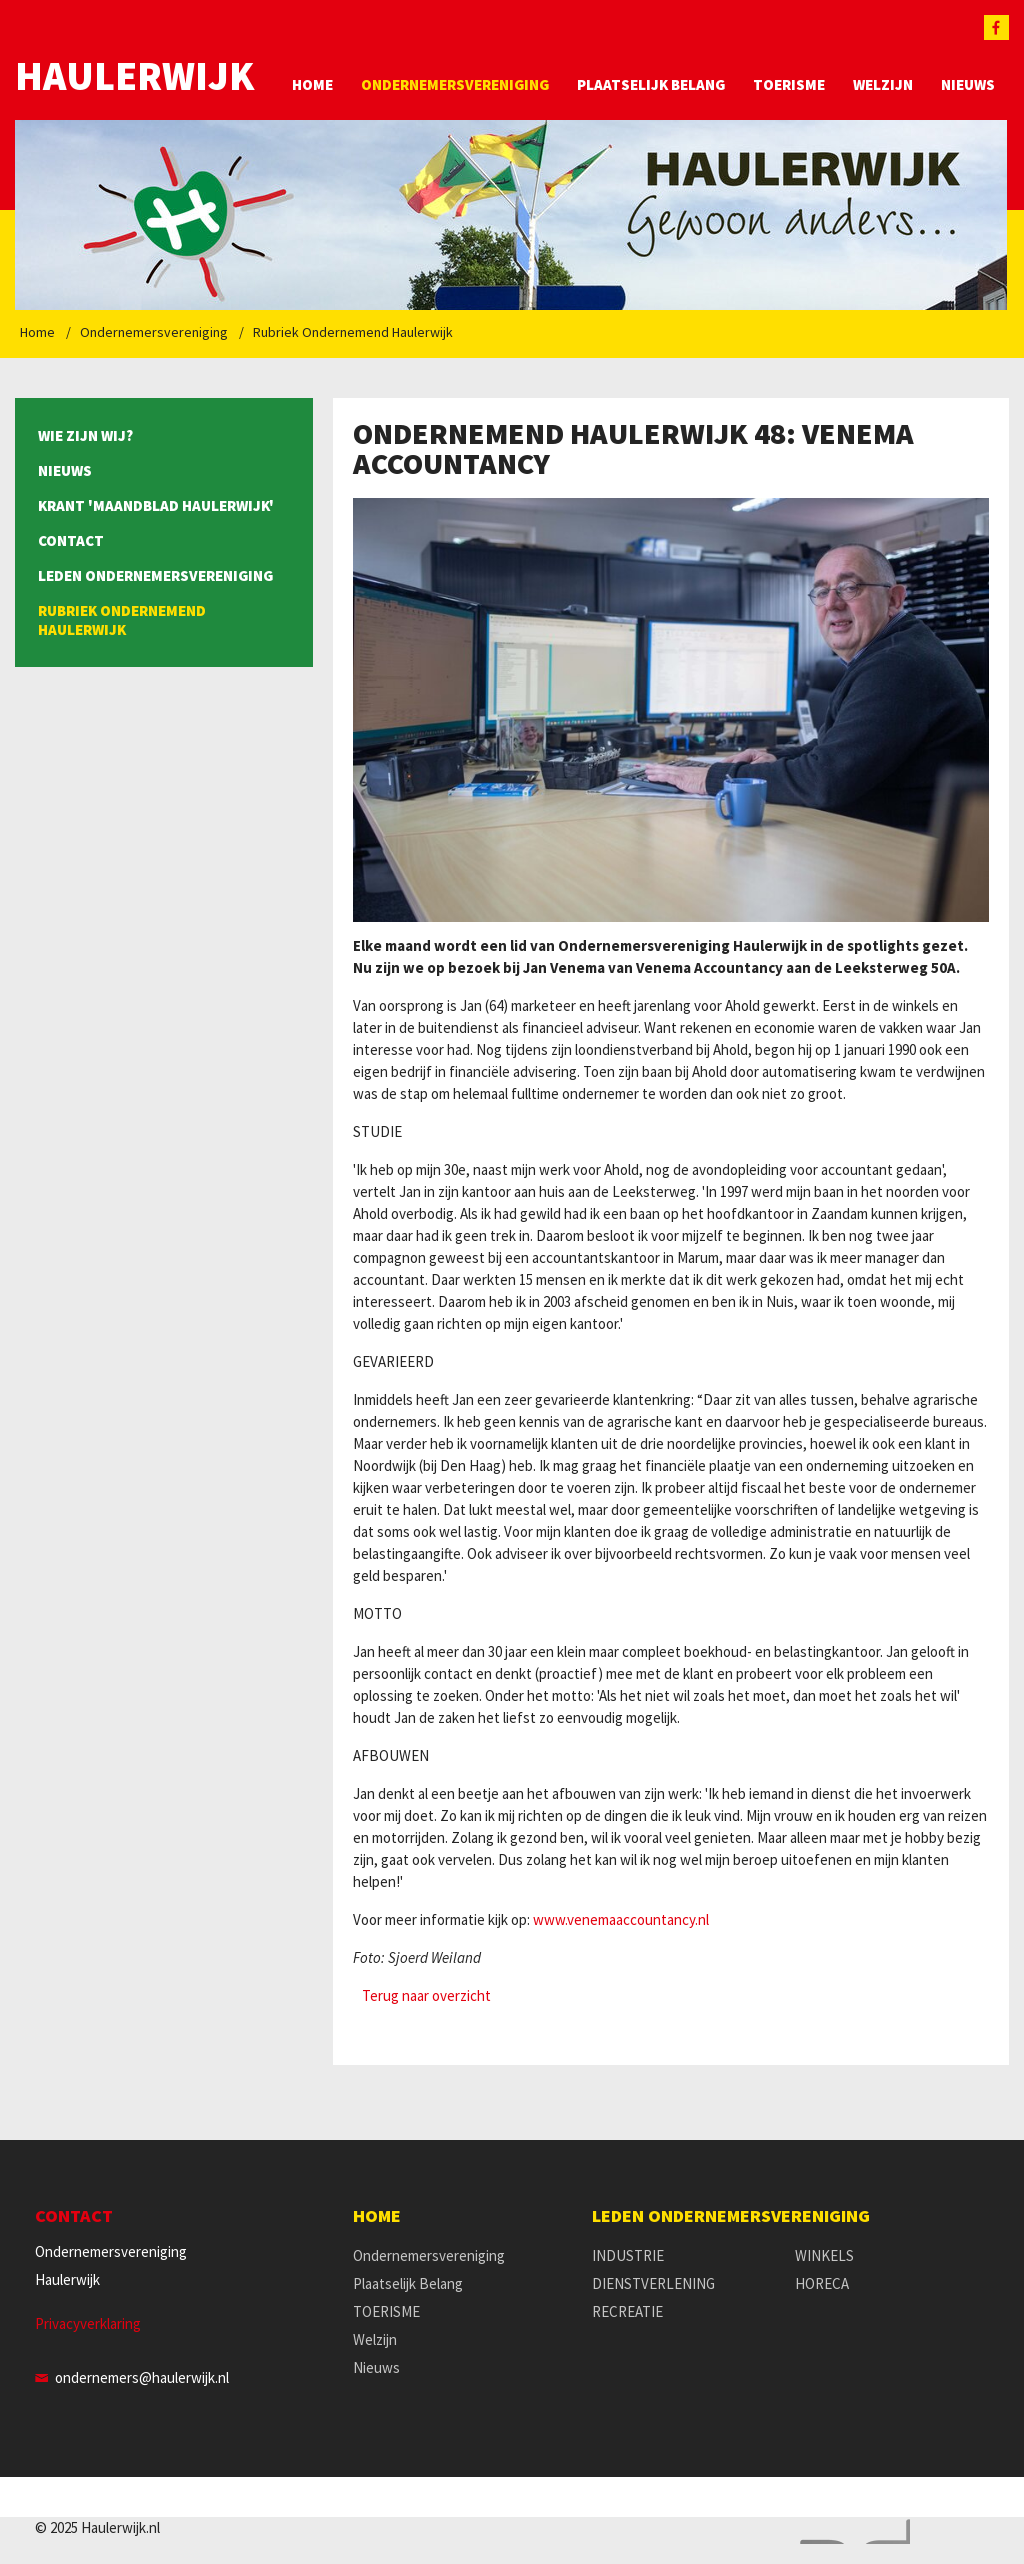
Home (312, 84)
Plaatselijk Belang (651, 84)
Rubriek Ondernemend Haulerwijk (353, 332)
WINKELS (824, 2255)
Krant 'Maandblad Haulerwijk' (156, 505)
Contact (71, 540)
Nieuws (968, 84)
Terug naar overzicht (426, 1995)
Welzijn (883, 84)
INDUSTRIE (628, 2255)
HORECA (822, 2283)
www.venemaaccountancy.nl (621, 1919)
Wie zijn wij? (85, 435)
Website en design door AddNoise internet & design (850, 2531)
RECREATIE (627, 2311)
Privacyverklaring (88, 2323)
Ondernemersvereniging (455, 84)
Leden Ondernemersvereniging (155, 575)
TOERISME (789, 84)
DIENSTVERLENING (653, 2283)
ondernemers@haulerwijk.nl (142, 2377)
